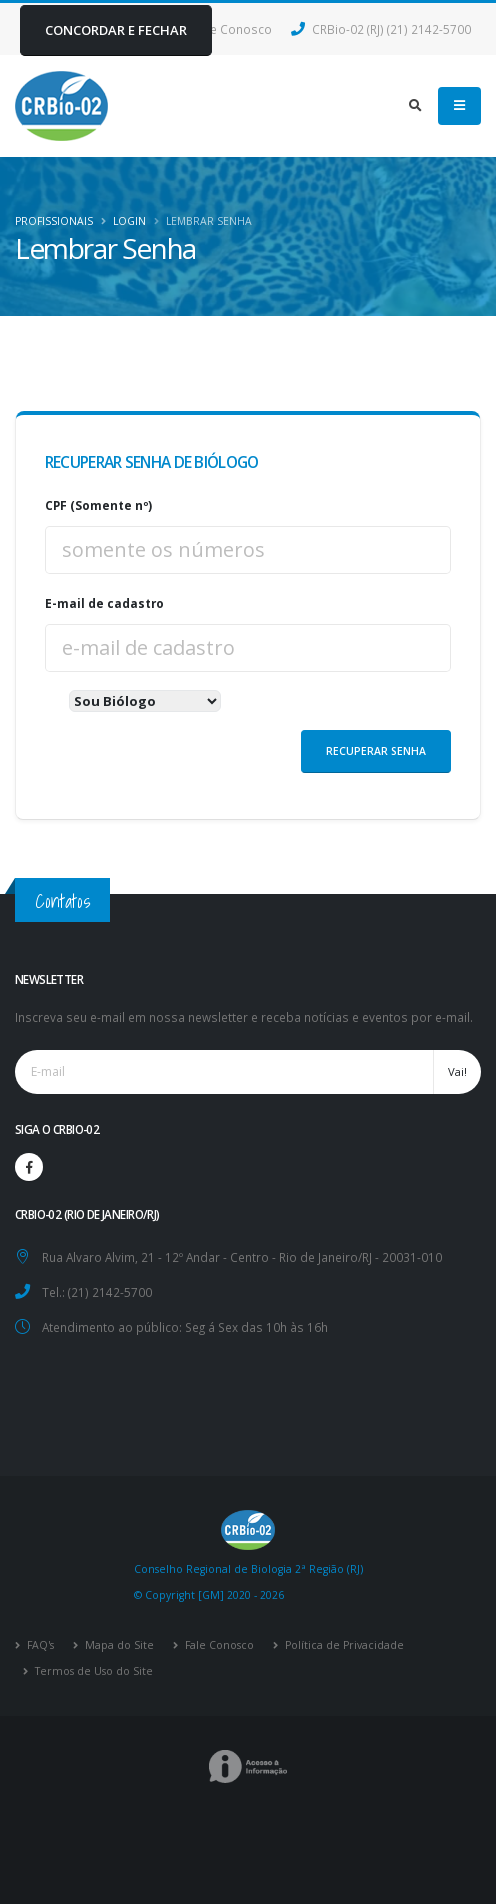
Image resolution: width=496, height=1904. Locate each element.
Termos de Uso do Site (92, 1671)
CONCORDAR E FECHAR (116, 30)
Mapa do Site (118, 1645)
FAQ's (39, 1645)
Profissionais (54, 221)
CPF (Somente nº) (98, 505)
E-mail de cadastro (104, 603)
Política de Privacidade (343, 1645)
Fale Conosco (218, 1645)
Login (129, 221)
